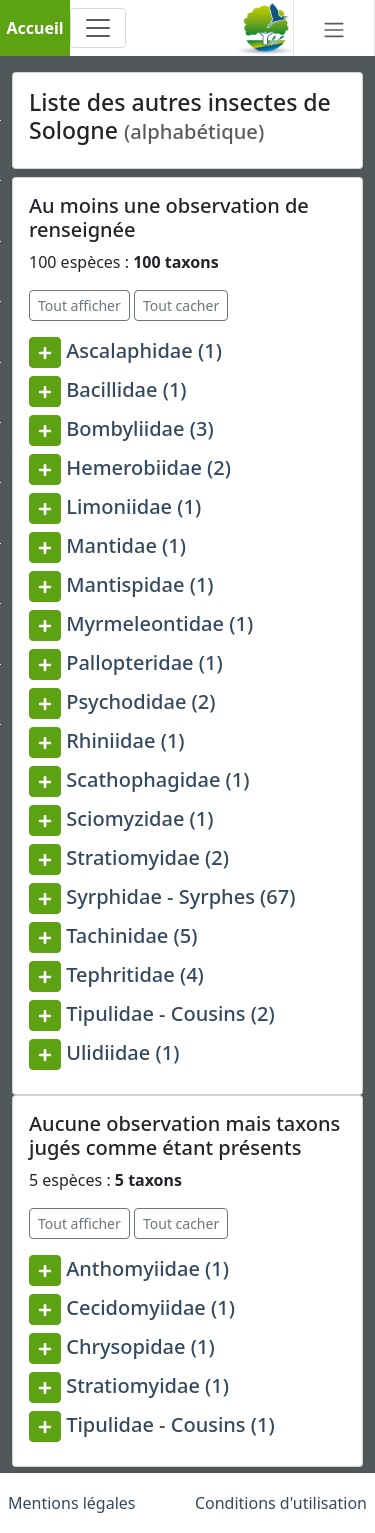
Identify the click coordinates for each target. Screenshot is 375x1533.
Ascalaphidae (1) (144, 350)
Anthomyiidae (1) (147, 1268)
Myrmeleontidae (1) (159, 623)
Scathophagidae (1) (157, 779)
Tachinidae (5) (131, 935)
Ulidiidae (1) (122, 1052)
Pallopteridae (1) (144, 662)
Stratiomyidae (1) (147, 1385)
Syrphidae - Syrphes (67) (180, 896)
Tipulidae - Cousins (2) (170, 1013)
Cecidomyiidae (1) (150, 1307)
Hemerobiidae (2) (148, 467)
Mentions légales (72, 1503)
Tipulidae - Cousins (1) (170, 1424)
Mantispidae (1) (139, 584)
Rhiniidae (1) (125, 740)
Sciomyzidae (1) (139, 818)
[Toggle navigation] (98, 28)
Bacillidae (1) (126, 389)
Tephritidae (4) (135, 974)
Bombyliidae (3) (139, 428)
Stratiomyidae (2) (147, 857)
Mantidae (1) (126, 545)
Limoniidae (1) (133, 506)
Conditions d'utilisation (281, 1503)
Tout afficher (79, 305)
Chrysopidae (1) (140, 1346)
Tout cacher (181, 305)
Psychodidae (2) (140, 701)
